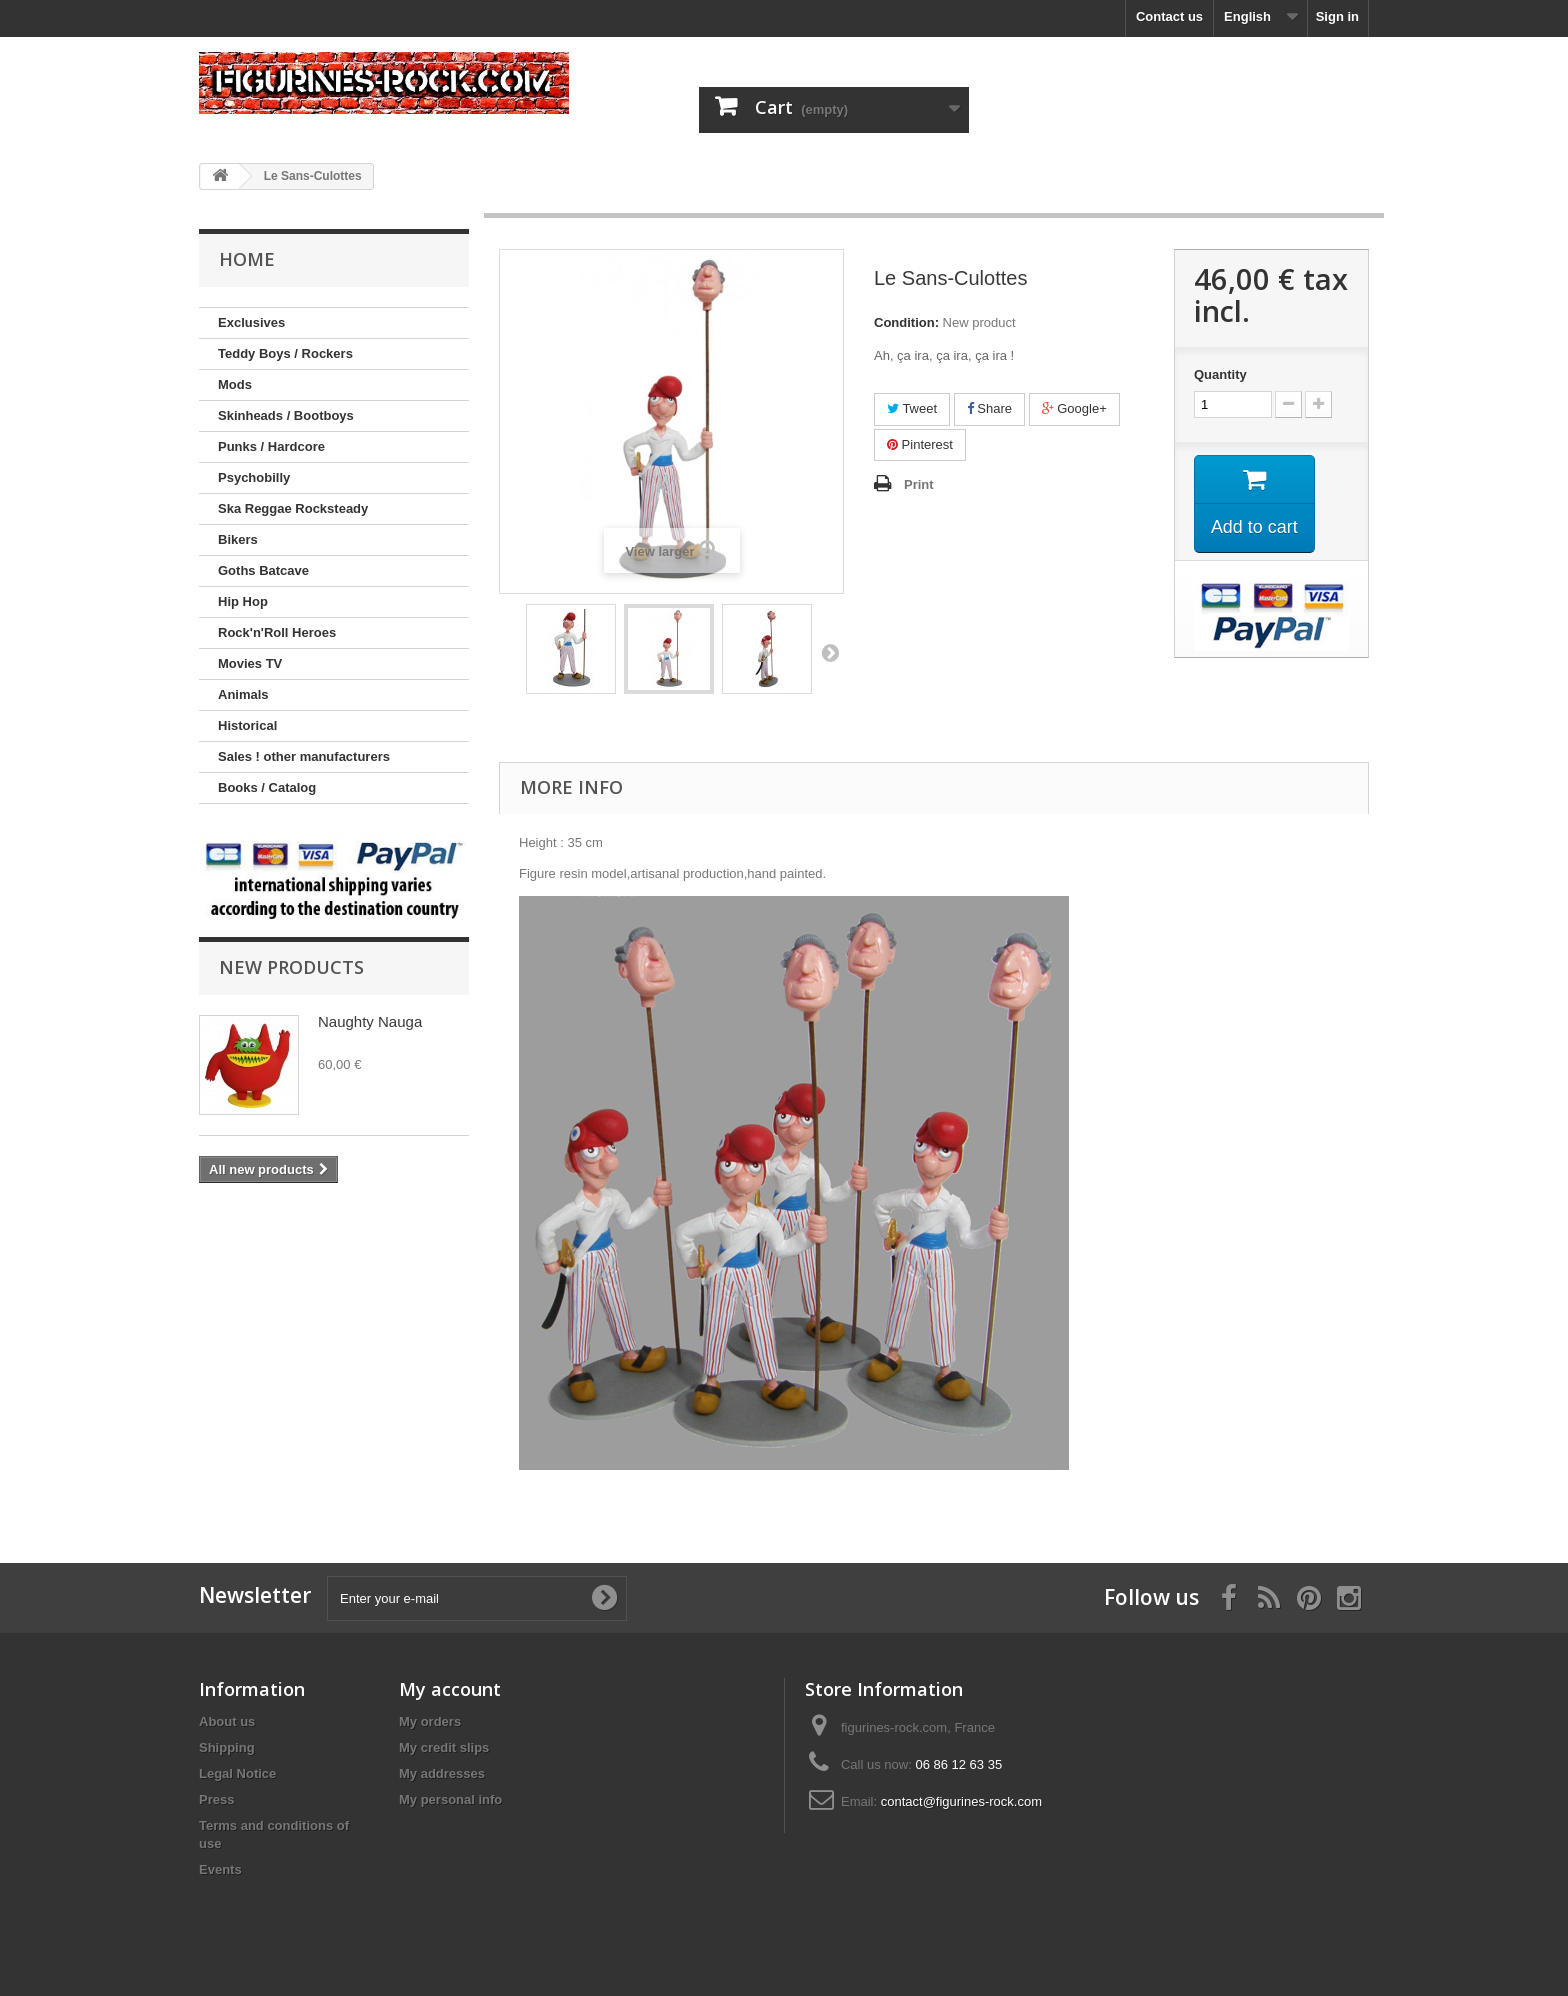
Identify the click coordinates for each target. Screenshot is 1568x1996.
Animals (243, 694)
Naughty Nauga (370, 1021)
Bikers (238, 539)
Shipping (227, 1747)
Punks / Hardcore (271, 446)
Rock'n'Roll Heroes (277, 632)
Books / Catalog (267, 787)
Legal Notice (237, 1773)
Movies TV (250, 663)
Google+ (1074, 408)
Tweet (912, 408)
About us (227, 1721)
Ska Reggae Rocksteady (293, 508)
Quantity (1220, 374)
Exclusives (251, 322)
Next (830, 652)
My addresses (442, 1773)
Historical (247, 725)
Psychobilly (254, 477)
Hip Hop (243, 601)
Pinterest (920, 444)
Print (919, 484)
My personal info (450, 1799)
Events (220, 1869)
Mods (235, 384)
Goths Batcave (263, 570)
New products (291, 967)
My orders (430, 1721)
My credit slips (444, 1747)
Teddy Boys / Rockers (285, 353)
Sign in (1337, 16)
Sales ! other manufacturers (304, 756)
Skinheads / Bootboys (286, 415)
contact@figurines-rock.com (961, 1801)
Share (989, 408)
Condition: (906, 322)
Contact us (1169, 16)
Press (216, 1799)
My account (450, 1689)
